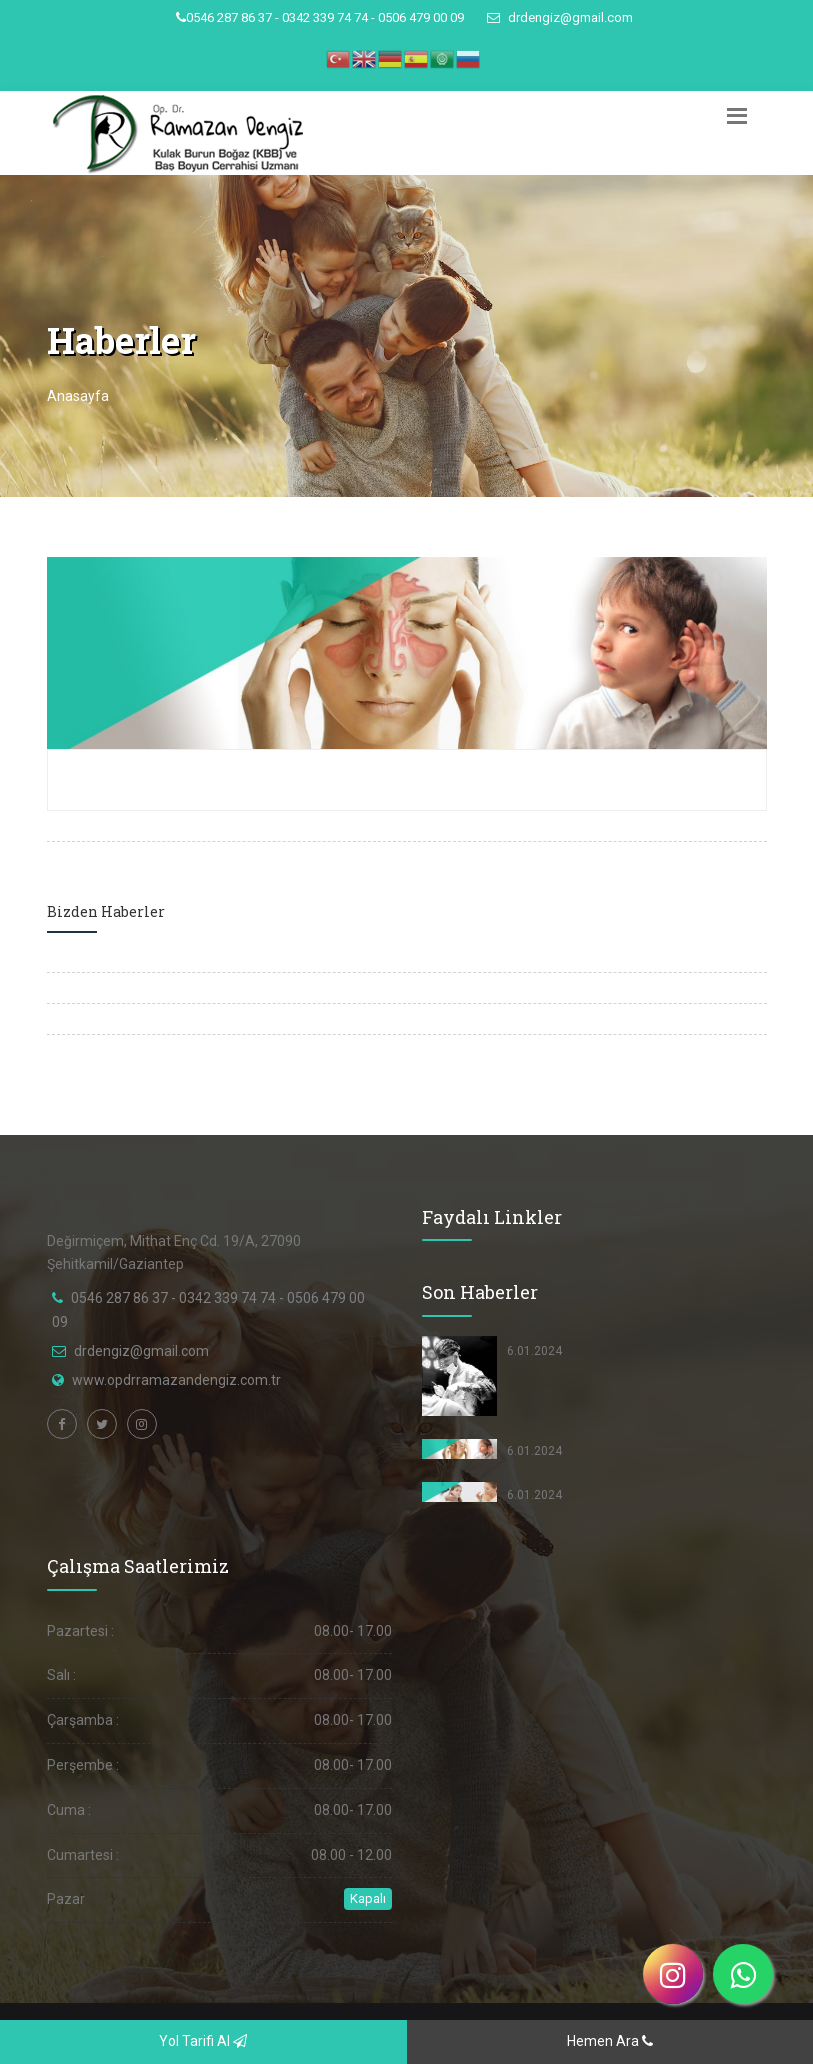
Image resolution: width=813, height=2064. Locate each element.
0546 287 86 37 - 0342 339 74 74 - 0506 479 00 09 (320, 17)
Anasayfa (78, 396)
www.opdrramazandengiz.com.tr (176, 1380)
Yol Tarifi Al (203, 2041)
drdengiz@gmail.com (560, 17)
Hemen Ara (610, 2041)
